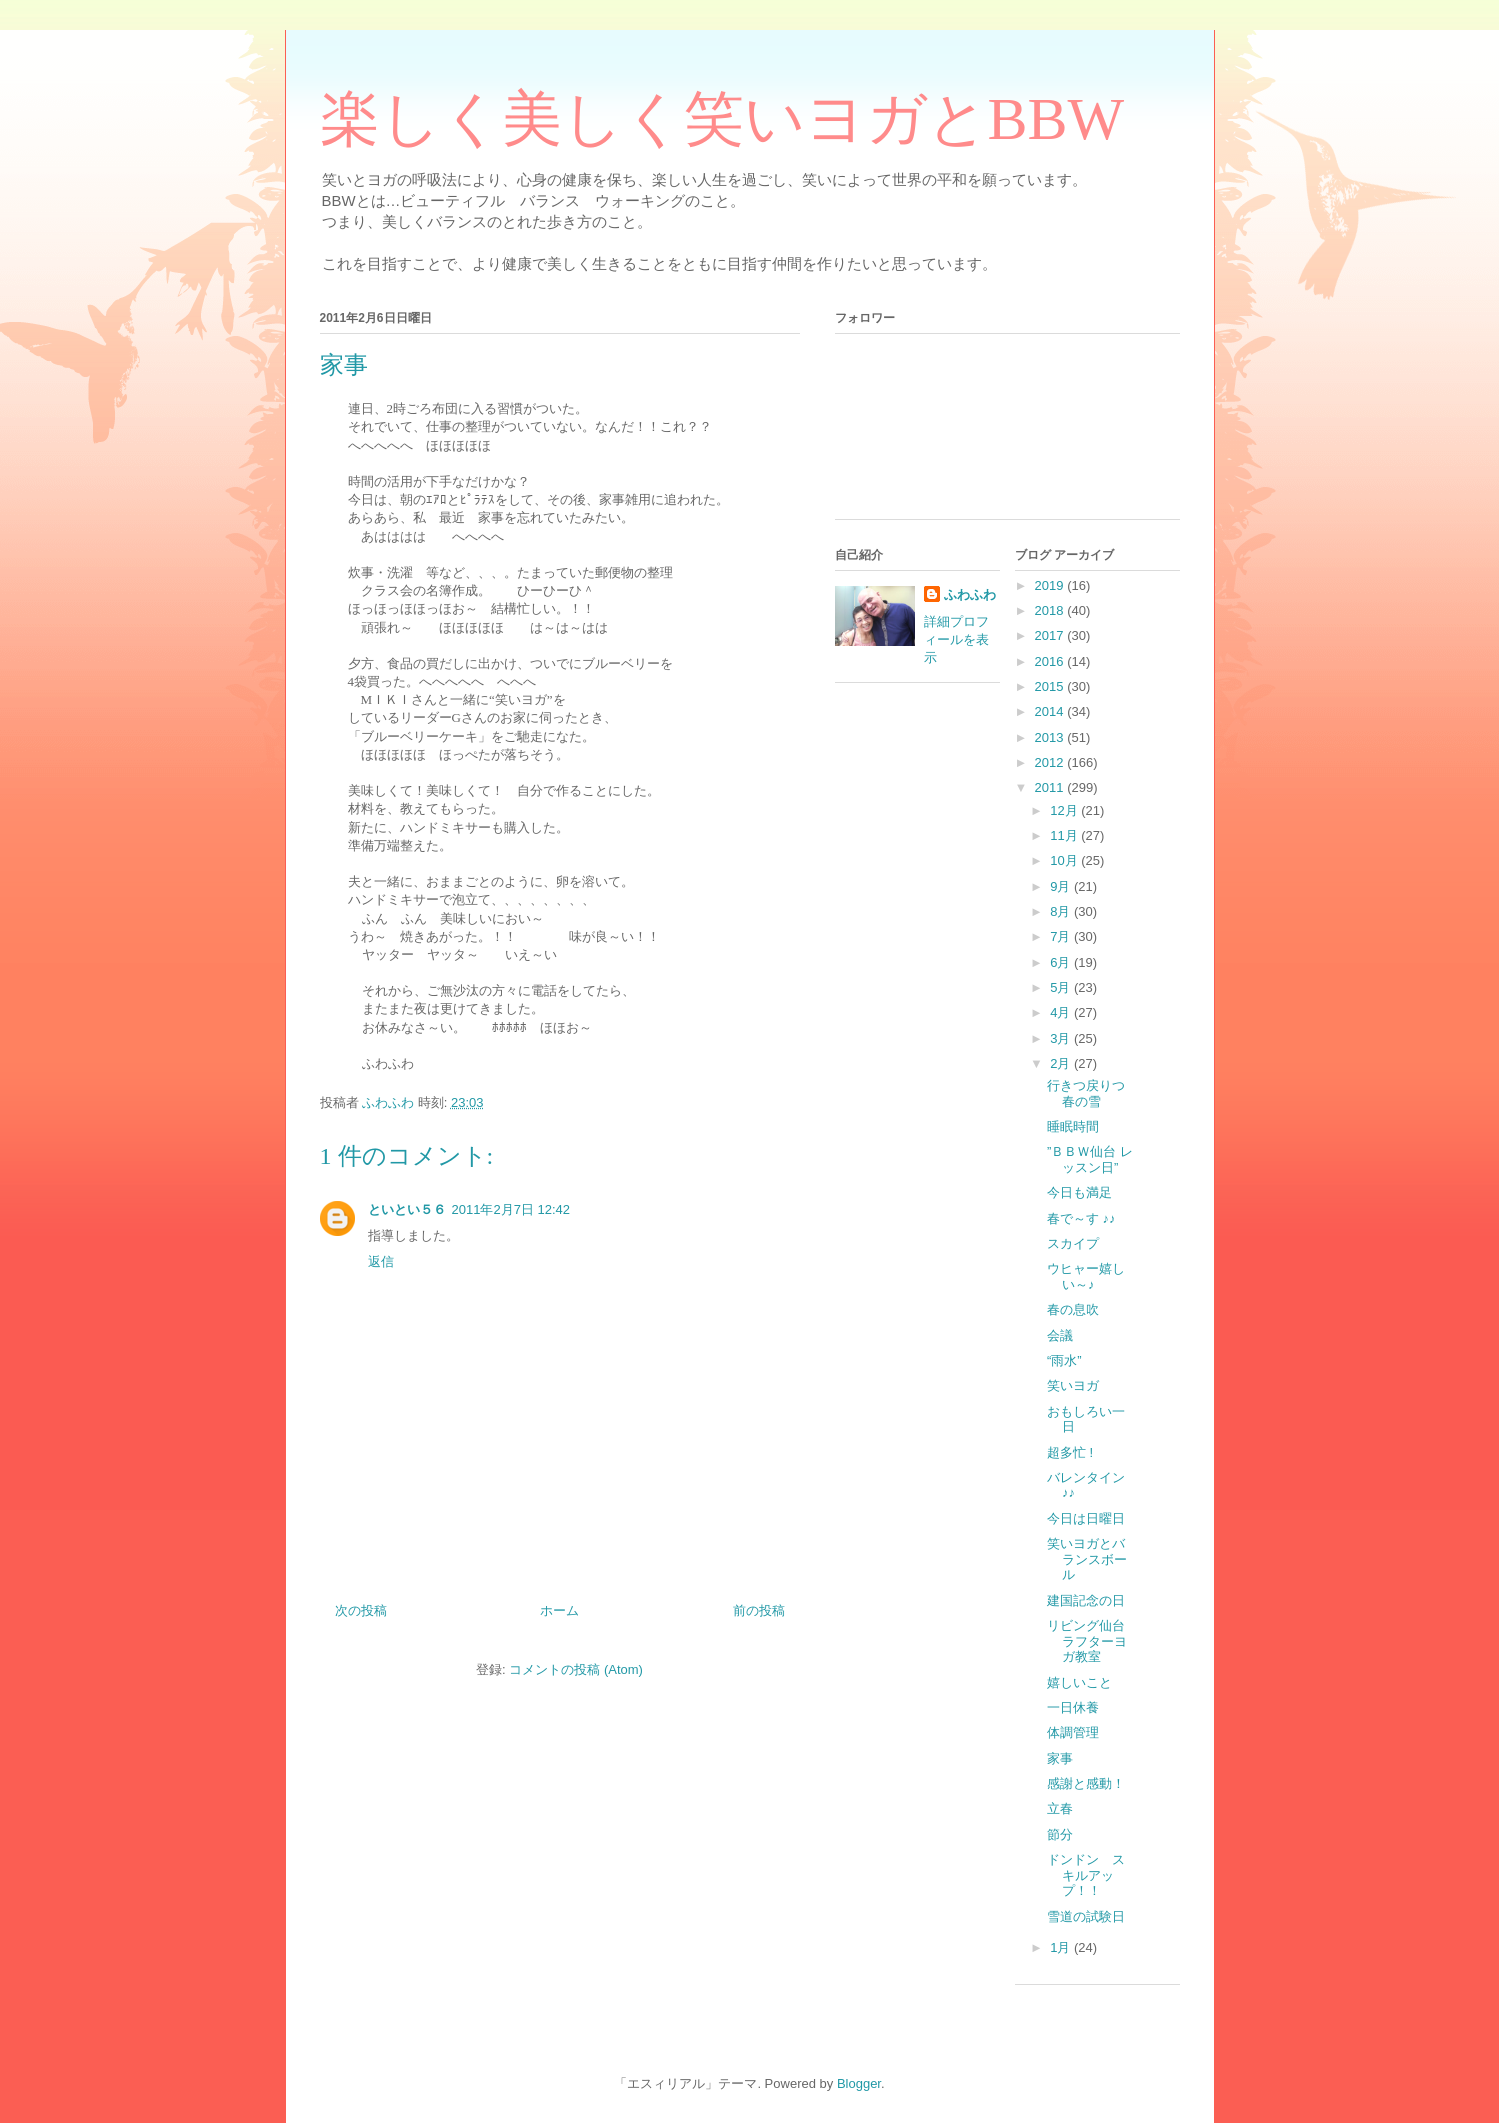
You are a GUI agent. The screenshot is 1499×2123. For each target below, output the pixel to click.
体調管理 (1073, 1732)
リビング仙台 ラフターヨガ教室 (1092, 1641)
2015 (1051, 686)
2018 (1051, 610)
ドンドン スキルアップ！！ (1086, 1875)
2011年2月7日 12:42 (511, 1209)
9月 (1062, 886)
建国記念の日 (1086, 1600)
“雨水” (1064, 1360)
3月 (1062, 1038)
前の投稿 (759, 1610)
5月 (1062, 987)
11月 (1065, 835)
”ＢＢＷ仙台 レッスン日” (1090, 1159)
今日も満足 (1079, 1192)
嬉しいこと (1079, 1682)
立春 (1060, 1808)
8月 (1062, 911)
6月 (1062, 962)
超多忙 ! (1070, 1452)
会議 (1060, 1335)
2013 (1051, 737)
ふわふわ (970, 594)
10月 (1065, 860)
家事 (1060, 1758)
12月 (1065, 810)
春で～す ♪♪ (1081, 1218)
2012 (1051, 762)
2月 (1062, 1063)
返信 (381, 1261)
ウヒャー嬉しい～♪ (1086, 1276)
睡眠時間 (1073, 1126)
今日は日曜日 (1086, 1518)
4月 (1062, 1012)
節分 (1060, 1834)
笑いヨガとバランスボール (1087, 1559)
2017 (1051, 635)
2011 (1051, 787)
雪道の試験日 (1086, 1916)
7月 (1062, 936)
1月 (1062, 1947)
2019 (1051, 585)
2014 (1051, 711)
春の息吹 (1073, 1309)
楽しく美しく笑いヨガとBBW (722, 119)
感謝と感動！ (1086, 1783)
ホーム (559, 1610)
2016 (1051, 661)
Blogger (859, 2083)
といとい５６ (407, 1209)
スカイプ (1073, 1243)
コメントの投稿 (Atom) (576, 1669)
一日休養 (1073, 1707)
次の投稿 (361, 1610)
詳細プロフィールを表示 (956, 639)
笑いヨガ (1079, 1385)
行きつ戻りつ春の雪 (1086, 1093)
